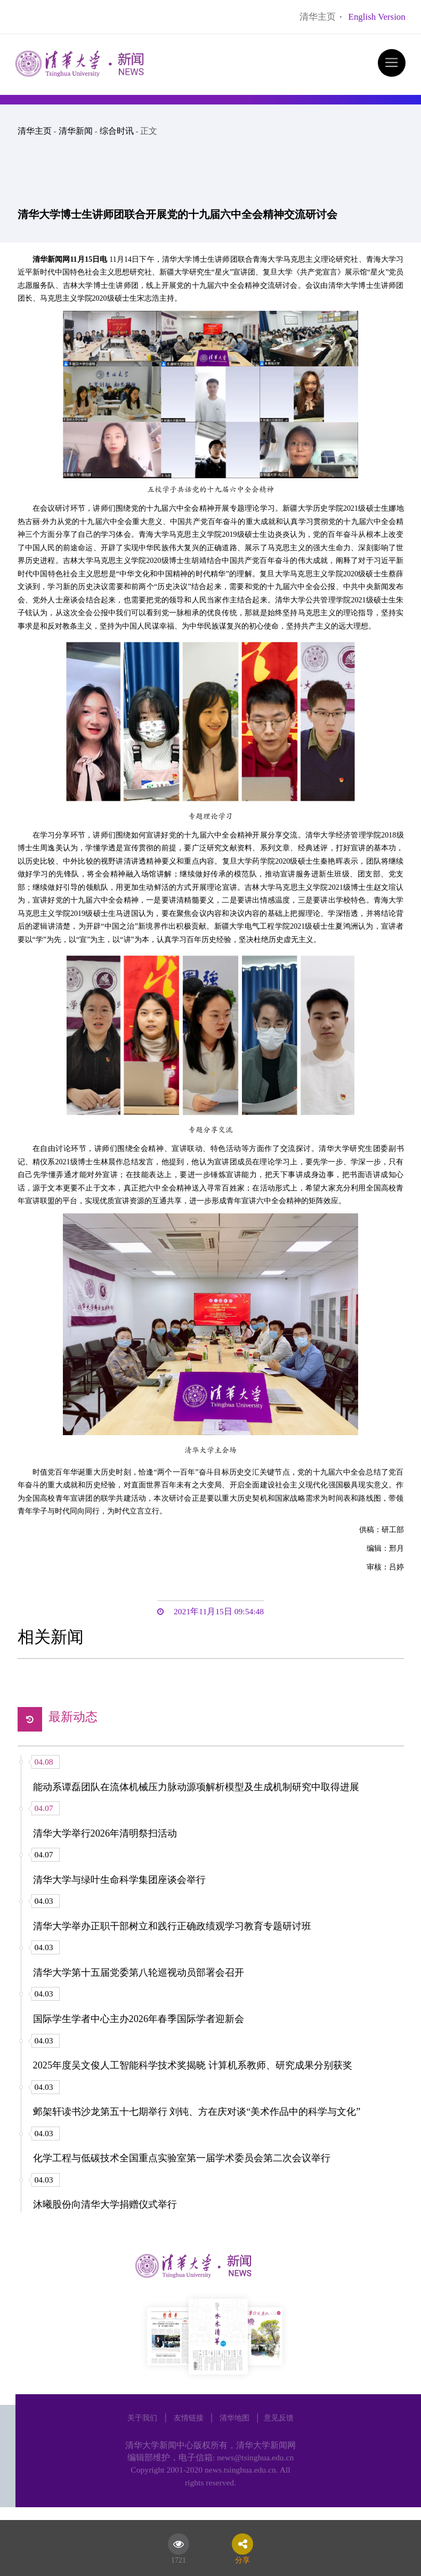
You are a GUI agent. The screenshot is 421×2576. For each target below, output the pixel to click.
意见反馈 (279, 2417)
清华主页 (317, 17)
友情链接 (189, 2417)
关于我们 (142, 2417)
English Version (377, 17)
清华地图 (234, 2417)
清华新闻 (76, 130)
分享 (242, 2558)
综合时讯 (117, 130)
